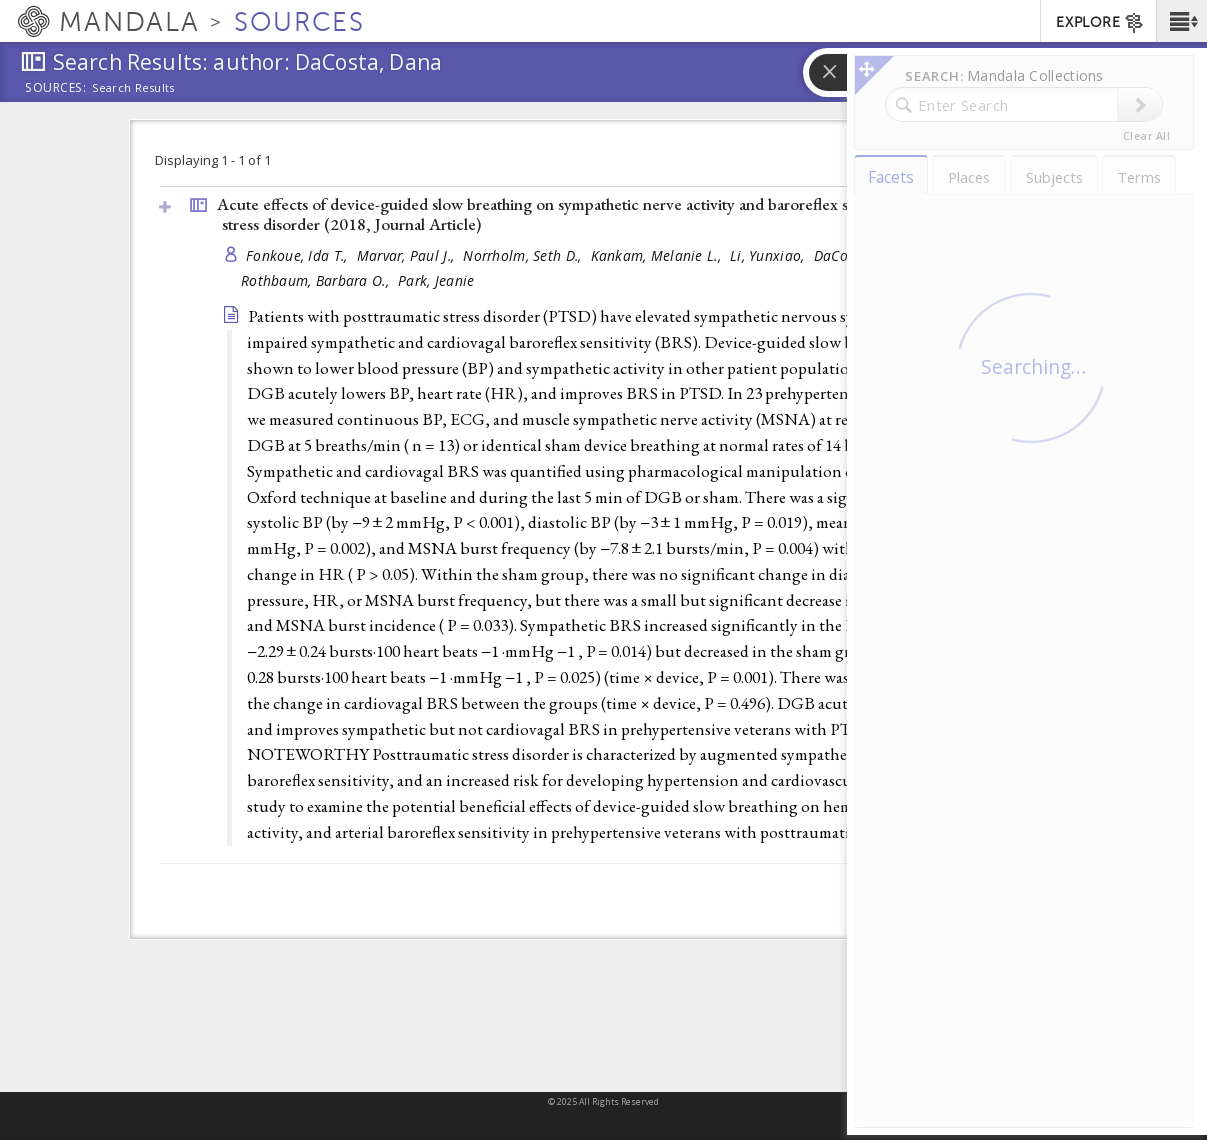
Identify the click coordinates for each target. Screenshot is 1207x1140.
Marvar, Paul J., (408, 255)
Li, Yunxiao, (769, 255)
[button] (1181, 21)
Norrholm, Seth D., (524, 255)
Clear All (1146, 136)
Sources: (56, 89)
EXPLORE (1100, 23)
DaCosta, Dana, (865, 255)
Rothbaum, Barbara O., (317, 280)
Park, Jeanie (436, 280)
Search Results (133, 88)
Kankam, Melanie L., (658, 255)
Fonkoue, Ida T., (299, 255)
